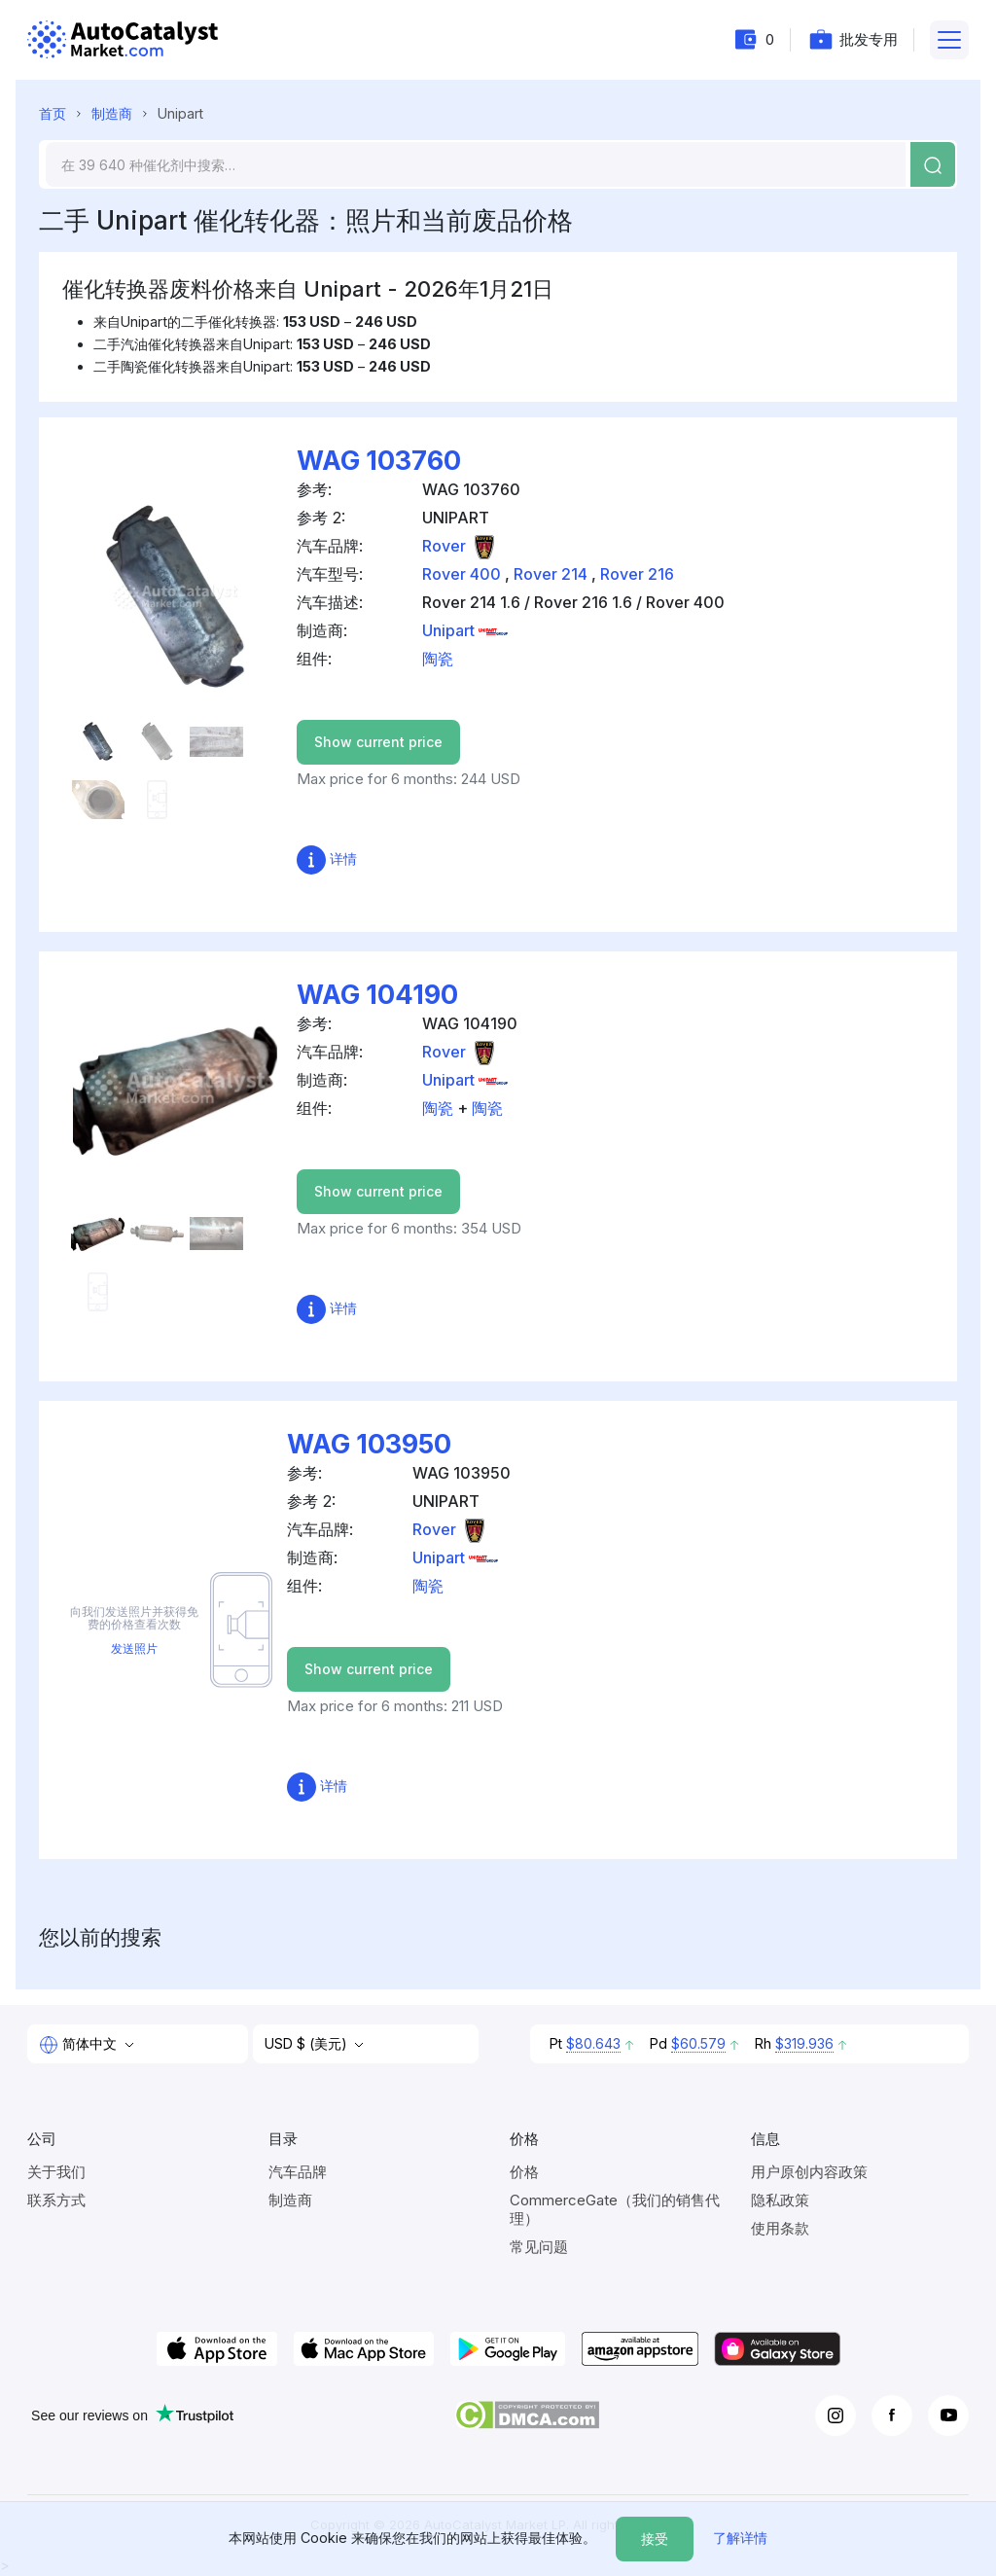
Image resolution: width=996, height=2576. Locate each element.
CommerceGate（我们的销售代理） (615, 2209)
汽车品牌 (297, 2172)
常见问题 (539, 2246)
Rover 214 (550, 574)
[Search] (476, 164)
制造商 (111, 113)
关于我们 (56, 2172)
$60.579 (698, 2043)
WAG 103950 (369, 1444)
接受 (654, 2538)
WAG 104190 (377, 995)
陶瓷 (437, 658)
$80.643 (593, 2043)
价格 (524, 2172)
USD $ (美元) (308, 2043)
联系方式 (56, 2200)
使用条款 (780, 2228)
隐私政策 (780, 2200)
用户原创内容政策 (809, 2172)
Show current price (378, 741)
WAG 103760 (379, 461)
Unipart (465, 630)
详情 (327, 858)
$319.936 (804, 2043)
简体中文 (80, 2045)
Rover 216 (637, 574)
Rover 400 (461, 574)
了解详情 (740, 2537)
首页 (52, 113)
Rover (460, 545)
